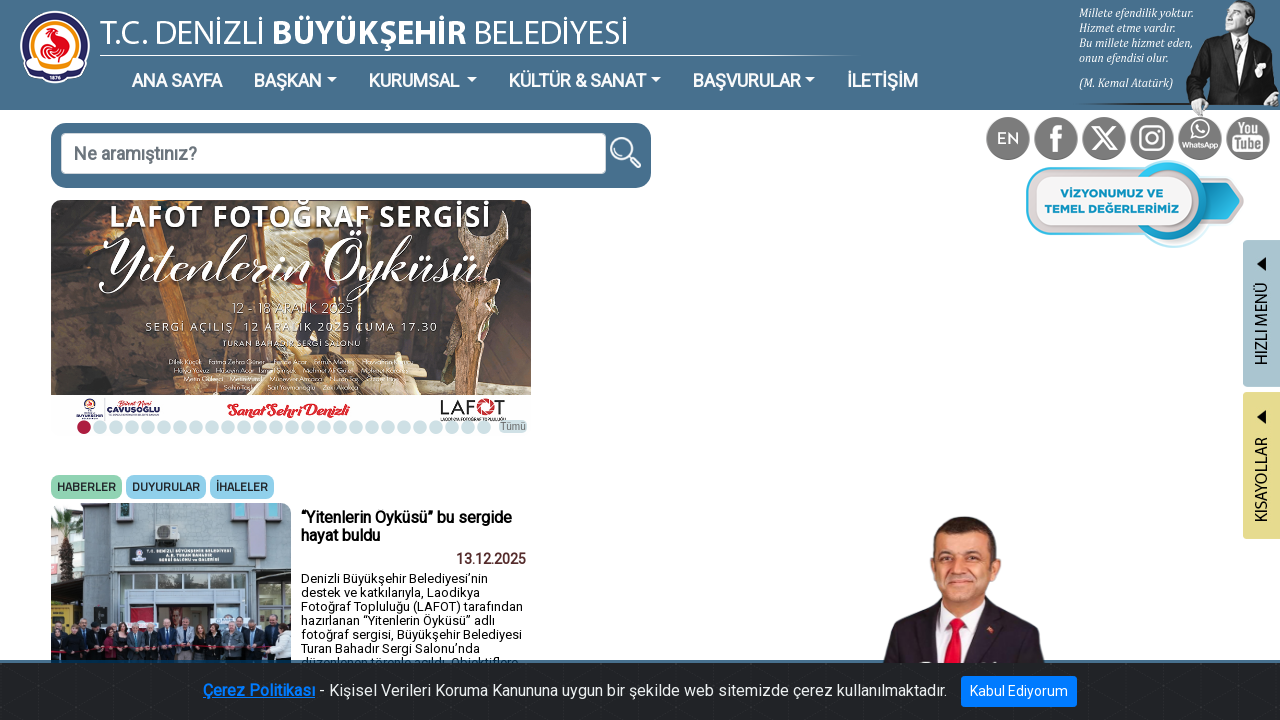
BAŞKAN (236, 64)
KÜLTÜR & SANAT (475, 64)
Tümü (420, 346)
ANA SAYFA (144, 64)
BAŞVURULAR (614, 64)
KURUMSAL (341, 64)
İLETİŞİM (724, 64)
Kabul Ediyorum (947, 695)
